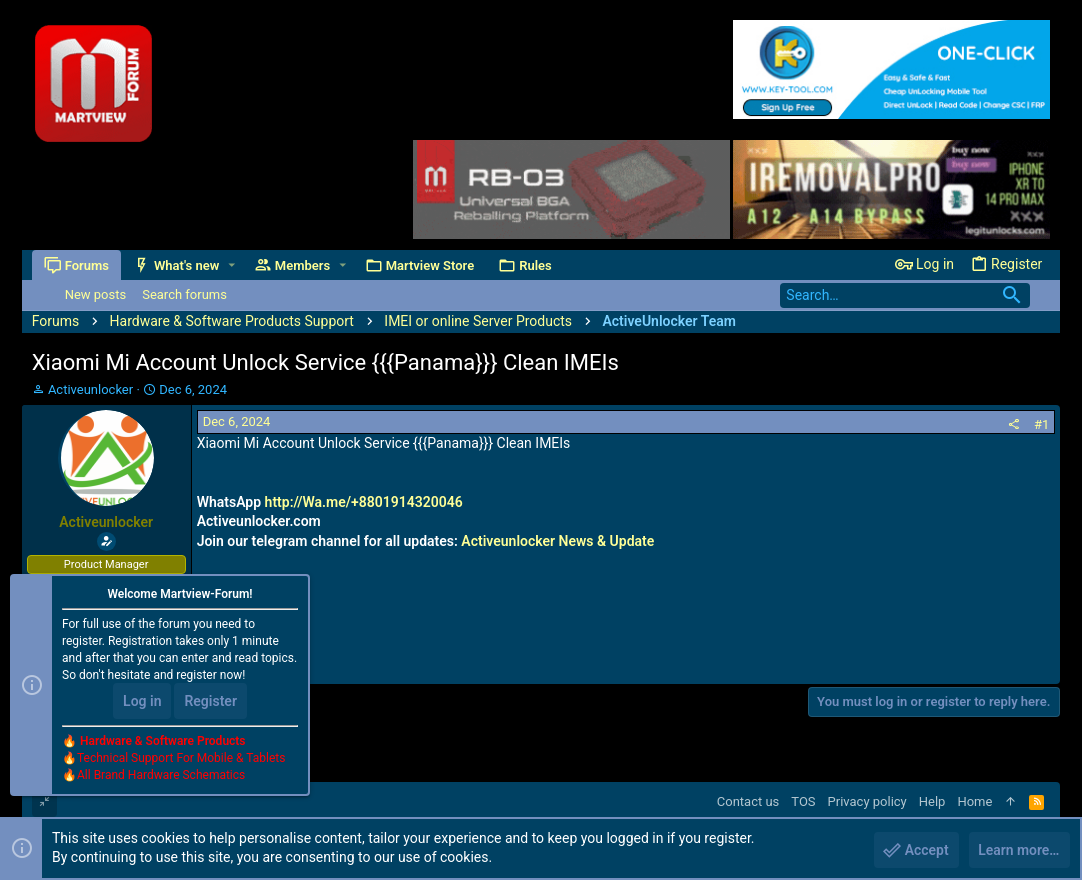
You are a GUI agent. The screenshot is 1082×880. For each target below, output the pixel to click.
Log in (142, 702)
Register (210, 702)
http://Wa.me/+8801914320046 (364, 502)
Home (974, 801)
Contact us (748, 801)
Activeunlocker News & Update (557, 541)
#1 (1041, 424)
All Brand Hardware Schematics (161, 776)
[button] (231, 265)
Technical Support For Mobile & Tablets (181, 759)
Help (932, 801)
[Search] (905, 295)
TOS (803, 801)
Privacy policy (867, 801)
